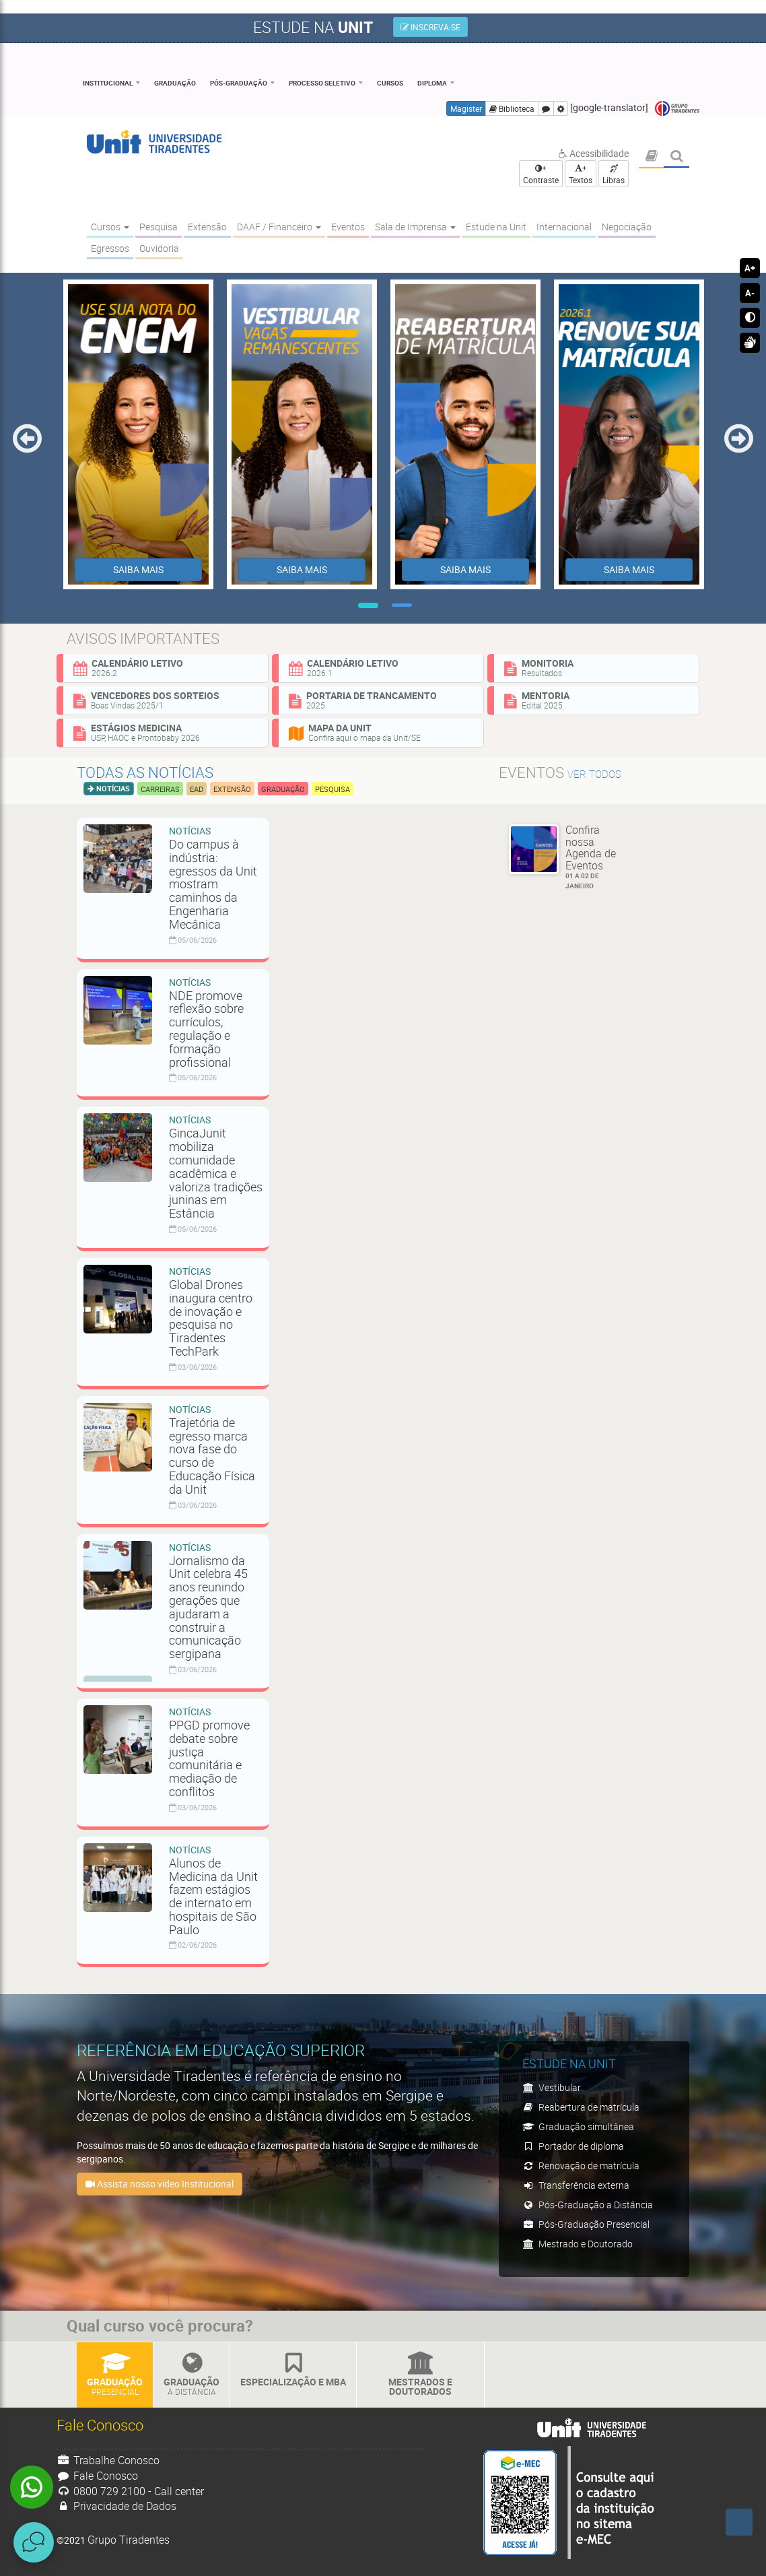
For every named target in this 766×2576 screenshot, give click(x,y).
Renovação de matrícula (580, 2165)
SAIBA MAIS (138, 569)
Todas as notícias (145, 772)
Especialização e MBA (293, 2370)
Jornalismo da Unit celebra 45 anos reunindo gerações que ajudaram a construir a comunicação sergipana (208, 1607)
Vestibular (551, 2087)
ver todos (594, 774)
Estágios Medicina (165, 732)
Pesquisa (332, 789)
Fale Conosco (97, 2475)
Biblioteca (511, 108)
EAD (196, 789)
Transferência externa (575, 2185)
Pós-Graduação (238, 83)
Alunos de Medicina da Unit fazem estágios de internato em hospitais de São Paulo (213, 1896)
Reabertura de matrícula (580, 2107)
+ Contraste (541, 173)
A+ (749, 268)
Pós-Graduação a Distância (587, 2204)
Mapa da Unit (381, 732)
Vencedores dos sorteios (165, 700)
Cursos (390, 83)
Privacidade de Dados (116, 2506)
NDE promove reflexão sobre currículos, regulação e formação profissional (206, 1028)
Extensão (232, 789)
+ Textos (580, 173)
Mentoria (596, 700)
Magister (466, 108)
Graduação (175, 83)
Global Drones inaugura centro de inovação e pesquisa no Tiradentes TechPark (210, 1317)
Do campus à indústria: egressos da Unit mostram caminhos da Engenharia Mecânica (213, 884)
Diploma (432, 83)
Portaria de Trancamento (381, 700)
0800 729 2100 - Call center (130, 2491)
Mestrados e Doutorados (420, 2375)
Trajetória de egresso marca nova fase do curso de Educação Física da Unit (212, 1455)
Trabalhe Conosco (108, 2460)
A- (750, 293)
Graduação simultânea (578, 2126)
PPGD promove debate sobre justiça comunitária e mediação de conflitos (209, 1758)
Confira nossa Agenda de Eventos (596, 856)
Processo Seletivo (322, 83)
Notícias (112, 788)
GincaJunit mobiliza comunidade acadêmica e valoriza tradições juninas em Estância (216, 1173)
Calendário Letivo (165, 667)
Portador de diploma (573, 2146)
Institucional (108, 83)
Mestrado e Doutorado (577, 2243)
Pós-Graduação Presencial (586, 2224)
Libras (613, 174)
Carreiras (160, 789)
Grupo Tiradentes (677, 109)
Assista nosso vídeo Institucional (159, 2183)
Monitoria (596, 667)
